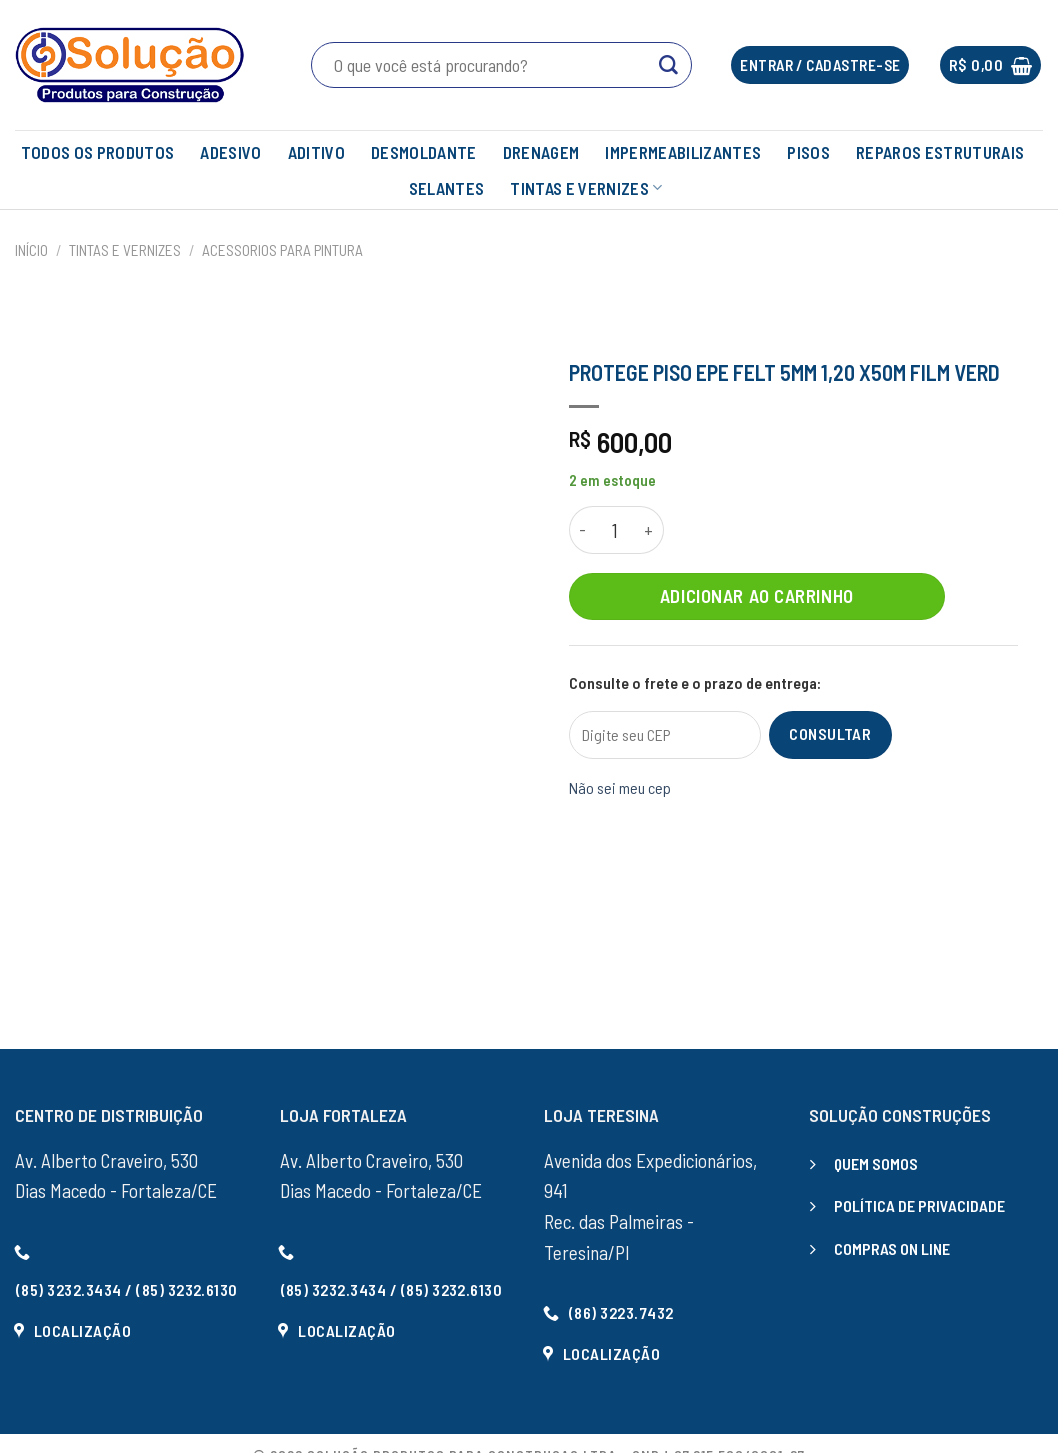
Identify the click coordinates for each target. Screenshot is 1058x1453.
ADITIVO (316, 152)
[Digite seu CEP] (665, 735)
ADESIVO (230, 152)
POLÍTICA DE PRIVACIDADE (919, 1205)
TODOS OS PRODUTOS (98, 152)
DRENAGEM (541, 152)
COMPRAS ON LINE (892, 1248)
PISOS (808, 152)
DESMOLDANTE (424, 152)
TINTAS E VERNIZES (586, 188)
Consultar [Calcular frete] (830, 733)
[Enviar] (669, 65)
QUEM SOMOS (876, 1163)
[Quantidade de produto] (615, 530)
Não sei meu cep (620, 787)
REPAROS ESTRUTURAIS (940, 152)
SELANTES (447, 188)
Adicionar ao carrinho (757, 595)
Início (31, 250)
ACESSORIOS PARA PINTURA (282, 250)
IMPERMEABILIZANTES (683, 152)
